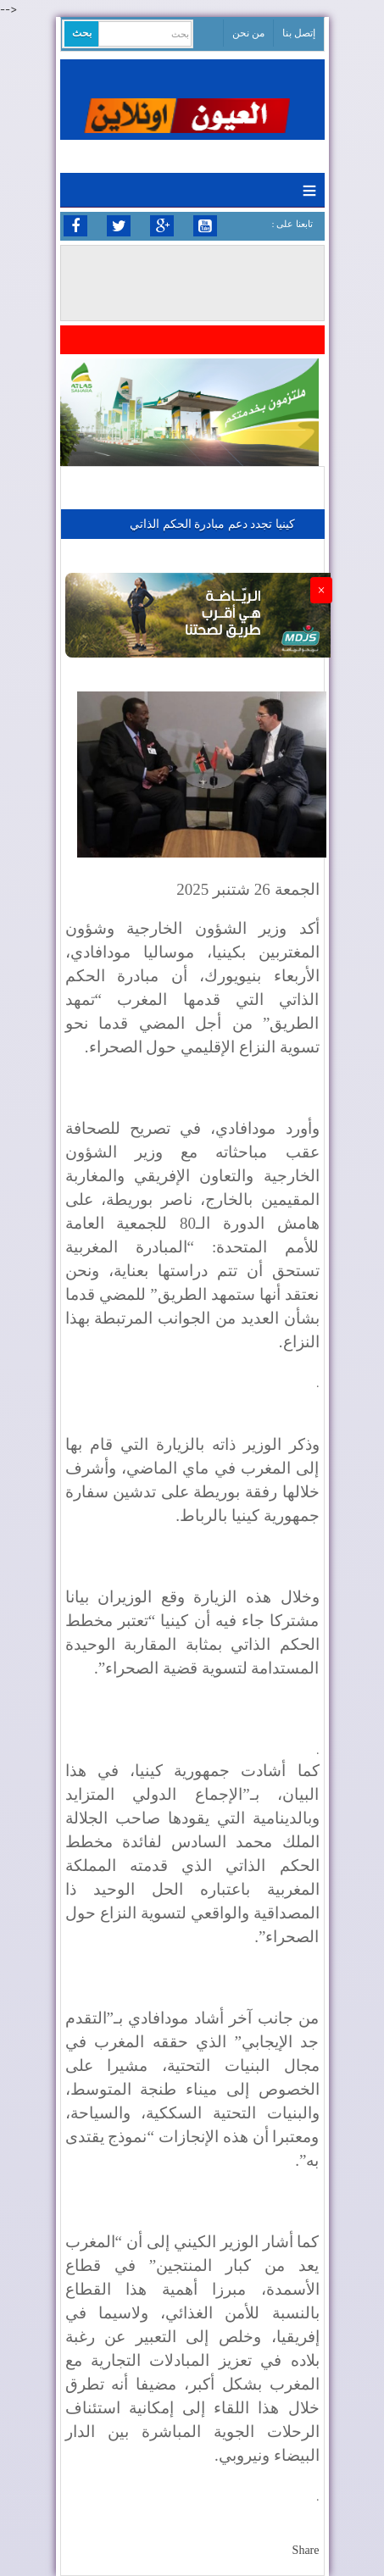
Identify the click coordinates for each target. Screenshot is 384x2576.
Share (306, 2550)
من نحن (248, 33)
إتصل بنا (298, 33)
